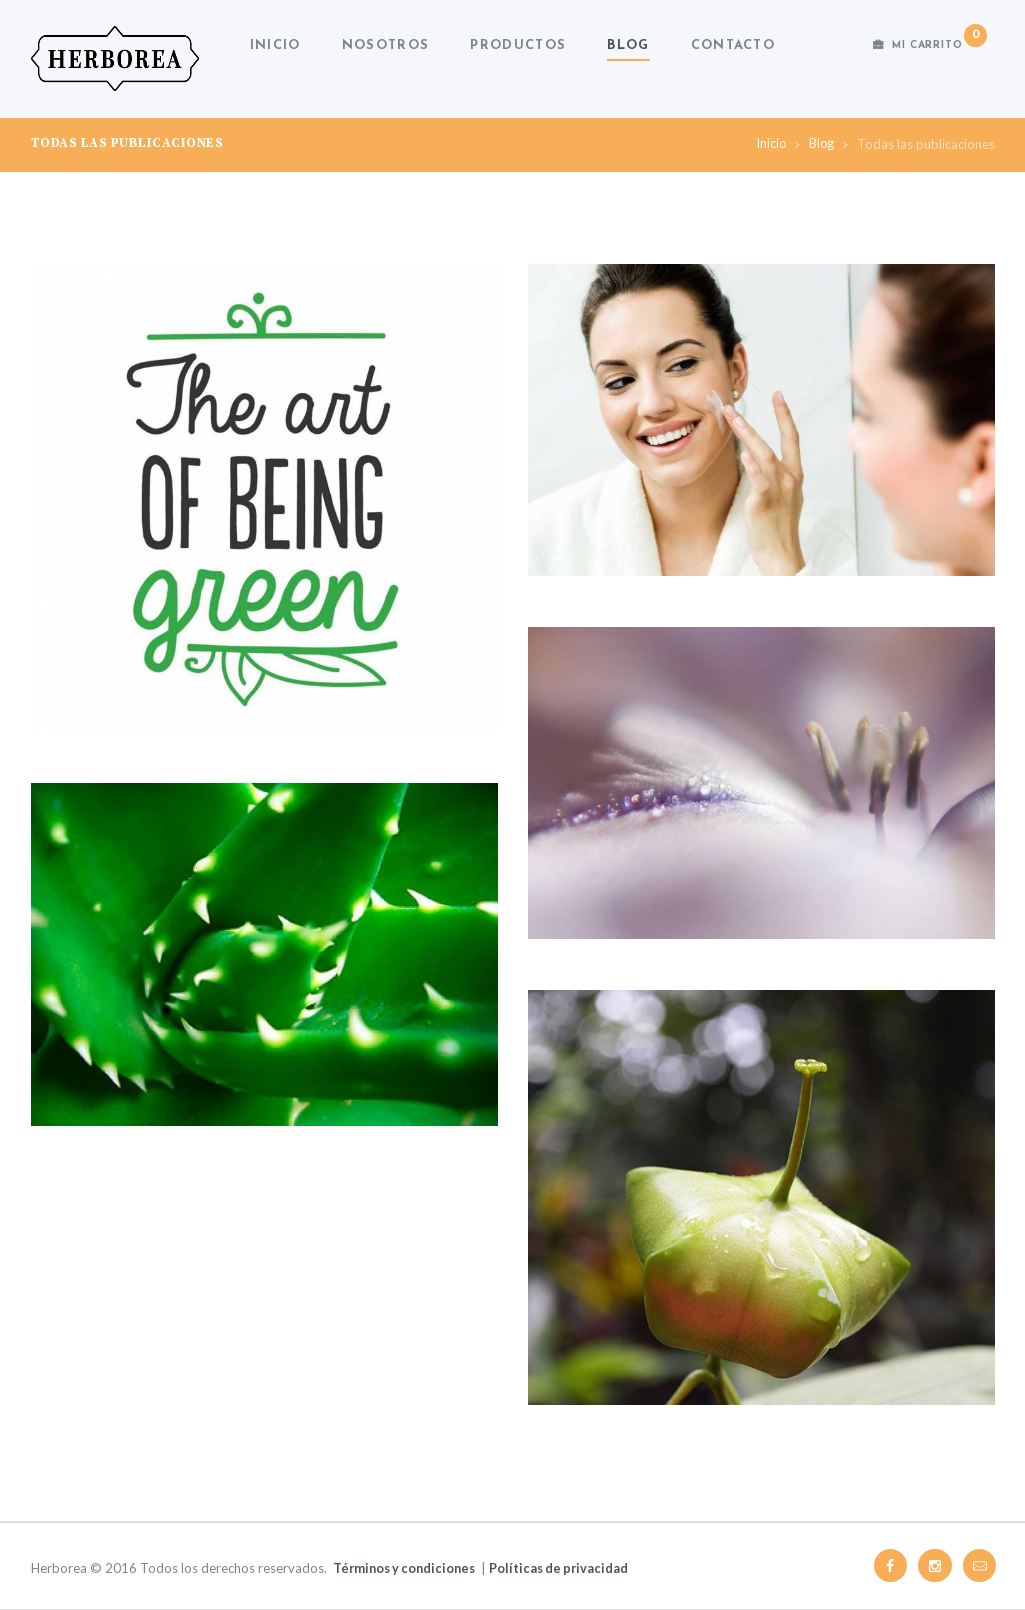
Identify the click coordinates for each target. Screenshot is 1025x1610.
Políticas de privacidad (568, 1568)
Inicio (275, 45)
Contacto (733, 45)
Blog (628, 45)
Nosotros (385, 45)
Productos (518, 45)
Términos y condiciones (408, 1568)
